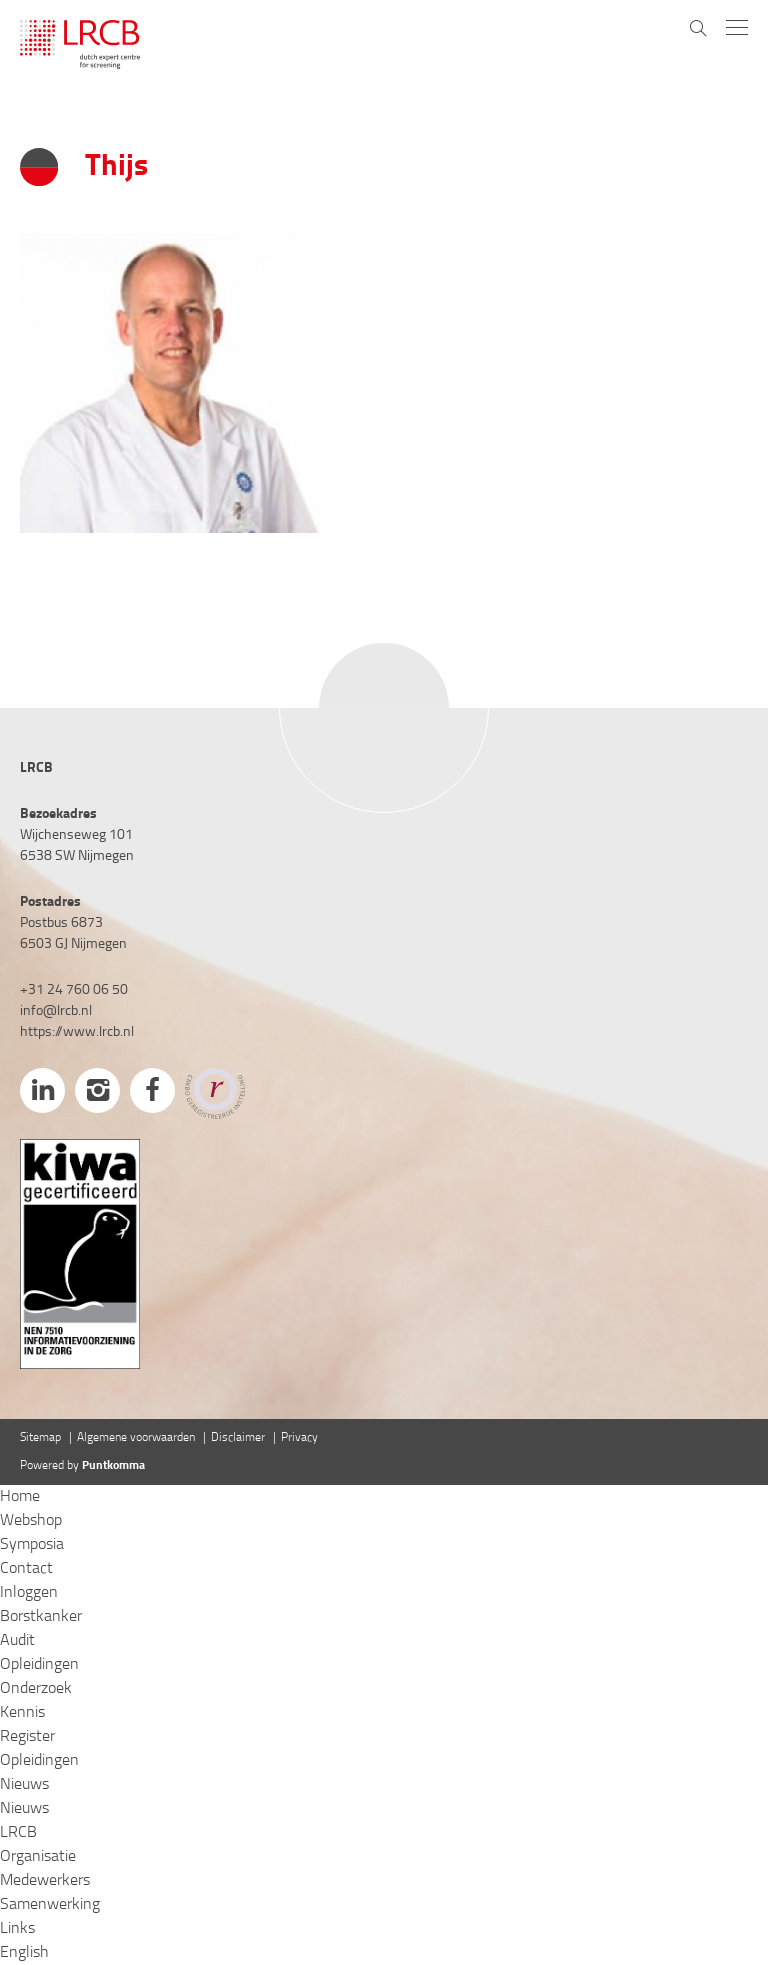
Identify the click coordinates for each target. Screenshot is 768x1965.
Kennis (22, 1713)
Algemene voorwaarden (136, 1438)
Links (17, 1929)
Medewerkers (45, 1881)
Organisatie (38, 1857)
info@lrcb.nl (56, 1011)
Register (27, 1737)
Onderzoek (36, 1689)
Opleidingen (39, 1665)
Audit (17, 1641)
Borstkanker (41, 1617)
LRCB (18, 1833)
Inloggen (29, 1593)
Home (20, 1497)
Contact (26, 1569)
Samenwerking (50, 1905)
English (24, 1953)
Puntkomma (113, 1466)
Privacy (299, 1438)
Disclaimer (238, 1438)
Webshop (31, 1521)
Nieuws (24, 1785)
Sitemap (40, 1438)
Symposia (32, 1545)
